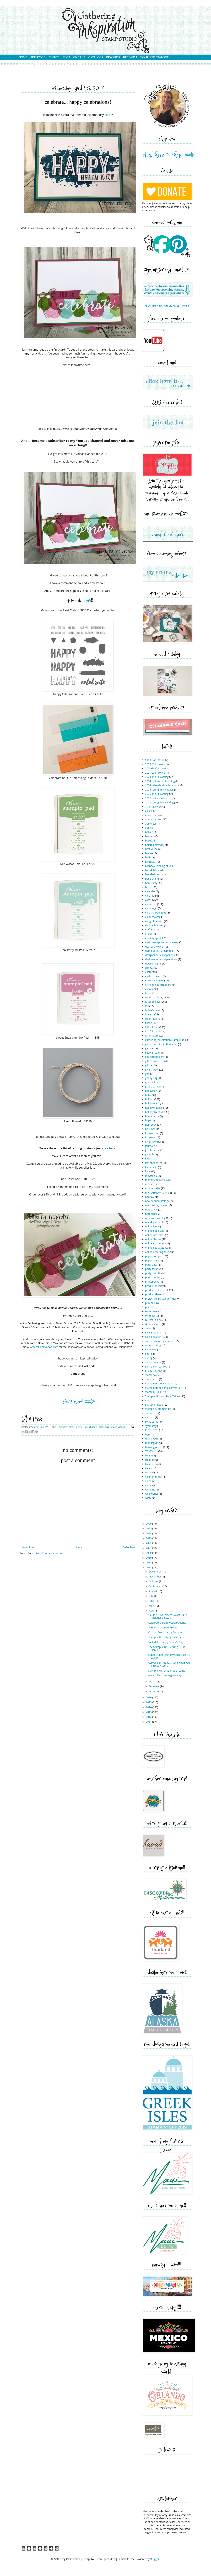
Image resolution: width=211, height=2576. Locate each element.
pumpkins (151, 1303)
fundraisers (151, 1035)
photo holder (152, 1277)
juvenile (149, 1154)
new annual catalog (156, 1201)
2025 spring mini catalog (159, 802)
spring (148, 1358)
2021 (149, 1548)
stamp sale (151, 1375)
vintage (149, 1485)
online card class (154, 1235)
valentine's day (153, 1476)
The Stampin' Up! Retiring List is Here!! (166, 1648)
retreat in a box (154, 1320)
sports (148, 1353)
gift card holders (154, 1056)
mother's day (152, 1188)
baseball (150, 840)
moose (149, 1184)
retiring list (151, 1315)
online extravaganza (157, 1247)
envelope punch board (158, 984)
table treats (151, 1430)
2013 (149, 1712)
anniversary (152, 815)
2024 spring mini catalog (159, 789)
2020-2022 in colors (156, 768)
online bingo (152, 1226)
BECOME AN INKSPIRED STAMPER (146, 57)
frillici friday (152, 1027)
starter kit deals (154, 1404)
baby (148, 832)
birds (148, 857)
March (153, 1681)
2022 (149, 1543)
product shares (154, 1294)
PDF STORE (37, 57)
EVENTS (54, 57)
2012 (149, 1716)
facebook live (152, 1001)
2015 (149, 1702)
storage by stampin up (158, 1408)
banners (150, 836)
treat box (150, 1464)
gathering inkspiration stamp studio (39, 63)
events (149, 989)
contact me (68, 63)
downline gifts (153, 963)
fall (147, 1006)
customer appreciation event (162, 942)
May (151, 1605)
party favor (151, 1269)
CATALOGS (95, 57)
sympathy (151, 1426)
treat (148, 1455)
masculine (151, 1175)
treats (148, 1468)
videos (121, 1426)
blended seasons (155, 874)
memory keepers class (158, 1179)
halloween (151, 1090)
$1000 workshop (154, 760)
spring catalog (153, 1362)
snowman (151, 1349)
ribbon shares (153, 1324)
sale (147, 1328)
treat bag (150, 1459)
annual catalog (153, 819)
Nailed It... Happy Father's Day (165, 1642)
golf (147, 1074)
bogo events (152, 878)
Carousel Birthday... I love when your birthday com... (169, 1664)
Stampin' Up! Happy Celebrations (167, 1637)
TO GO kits (151, 1451)
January (153, 1691)
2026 (149, 1523)
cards (71, 1426)
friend (148, 1023)
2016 (149, 1697)
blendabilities (153, 870)
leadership (151, 1167)
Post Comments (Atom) (49, 1553)
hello (148, 1095)
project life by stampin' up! (160, 1298)
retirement (151, 1311)
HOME (23, 57)
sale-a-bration (153, 1336)
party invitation (154, 1273)
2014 (149, 1707)
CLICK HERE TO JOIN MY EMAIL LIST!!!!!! (167, 306)
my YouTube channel (87, 1426)
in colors (150, 1137)
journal (149, 1146)
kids (147, 1158)
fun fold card (152, 1031)
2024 (149, 1533)
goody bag (151, 1078)
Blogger (154, 2559)
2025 (149, 1528)
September (155, 1586)
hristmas (150, 1129)
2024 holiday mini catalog (160, 781)
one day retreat (154, 1222)
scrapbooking (153, 1345)
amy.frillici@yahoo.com (44, 1346)
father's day (152, 1010)
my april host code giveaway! (165, 1675)
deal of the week (154, 946)
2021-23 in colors (155, 772)
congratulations (154, 921)
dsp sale (150, 967)
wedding (150, 1489)
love (147, 1171)
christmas (151, 904)
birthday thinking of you (159, 866)
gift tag (149, 1065)
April (152, 1610)
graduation (151, 1082)
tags (147, 1434)
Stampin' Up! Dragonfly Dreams (166, 1670)
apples (149, 827)
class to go (151, 908)
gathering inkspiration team (161, 1044)
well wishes (151, 1493)
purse (148, 1307)
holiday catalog (154, 1107)
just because (152, 1150)
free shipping (152, 1018)
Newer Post (27, 1547)
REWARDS (113, 57)
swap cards (151, 1421)
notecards (151, 1213)
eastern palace (153, 976)
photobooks (152, 1281)
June (152, 1600)
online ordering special (158, 1252)
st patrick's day (153, 1370)
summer (150, 1413)
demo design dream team (160, 950)
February (154, 1686)
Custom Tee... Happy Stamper (165, 1632)
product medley (154, 1285)
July (151, 1596)
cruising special (154, 938)
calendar (150, 891)
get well (149, 1048)
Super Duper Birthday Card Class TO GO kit (169, 1656)
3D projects (151, 806)
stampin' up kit (153, 1392)
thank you (151, 1438)
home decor (152, 1116)
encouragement (154, 980)
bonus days (152, 883)
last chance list (153, 1162)
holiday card (152, 1103)
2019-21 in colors (155, 764)
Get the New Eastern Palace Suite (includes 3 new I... (167, 1616)
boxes (148, 887)
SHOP (66, 57)
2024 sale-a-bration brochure (162, 785)
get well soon (153, 1052)
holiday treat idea (155, 1112)
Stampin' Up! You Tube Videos (162, 1396)
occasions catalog (108, 1426)
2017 (149, 1567)
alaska (148, 810)
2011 (149, 1721)
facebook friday (154, 997)
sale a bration (153, 1332)
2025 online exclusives (158, 798)
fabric (148, 993)
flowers (149, 1014)
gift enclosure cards (156, 1061)
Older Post (129, 1547)
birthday (63, 1426)
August (153, 1591)
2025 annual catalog (157, 794)
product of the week (157, 1290)
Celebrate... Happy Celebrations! (167, 1622)
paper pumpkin (154, 1256)
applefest (150, 823)
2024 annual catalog (157, 777)
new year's (151, 1209)
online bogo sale (154, 1230)
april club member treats (162, 1627)
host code (151, 1124)
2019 (149, 1557)
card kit (149, 895)
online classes (153, 1239)
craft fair (150, 929)
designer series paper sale (160, 955)
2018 (149, 1562)
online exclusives (155, 1243)
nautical (149, 1197)
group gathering (154, 1086)
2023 (149, 1538)
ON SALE (79, 57)
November (155, 1576)
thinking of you (153, 1447)
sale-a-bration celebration (160, 1341)
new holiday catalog (156, 1205)
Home (78, 1547)
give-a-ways (152, 1069)
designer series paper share (161, 959)
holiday (149, 1099)
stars (148, 1400)
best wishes (152, 849)
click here (108, 1148)
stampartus (152, 1379)
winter (149, 1498)
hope (148, 1120)
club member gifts (155, 912)
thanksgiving (152, 1442)
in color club (152, 1133)
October (154, 1581)
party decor (152, 1264)
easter (148, 972)
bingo (148, 853)
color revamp (153, 916)
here (107, 115)
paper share (152, 1260)
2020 (149, 1552)
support (149, 1417)
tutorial (149, 1472)
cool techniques (154, 925)
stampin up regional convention (163, 1387)
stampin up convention (158, 1383)
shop (80, 63)
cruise (148, 933)
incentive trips (153, 1141)
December (155, 1571)
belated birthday (154, 844)
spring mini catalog (156, 1366)
